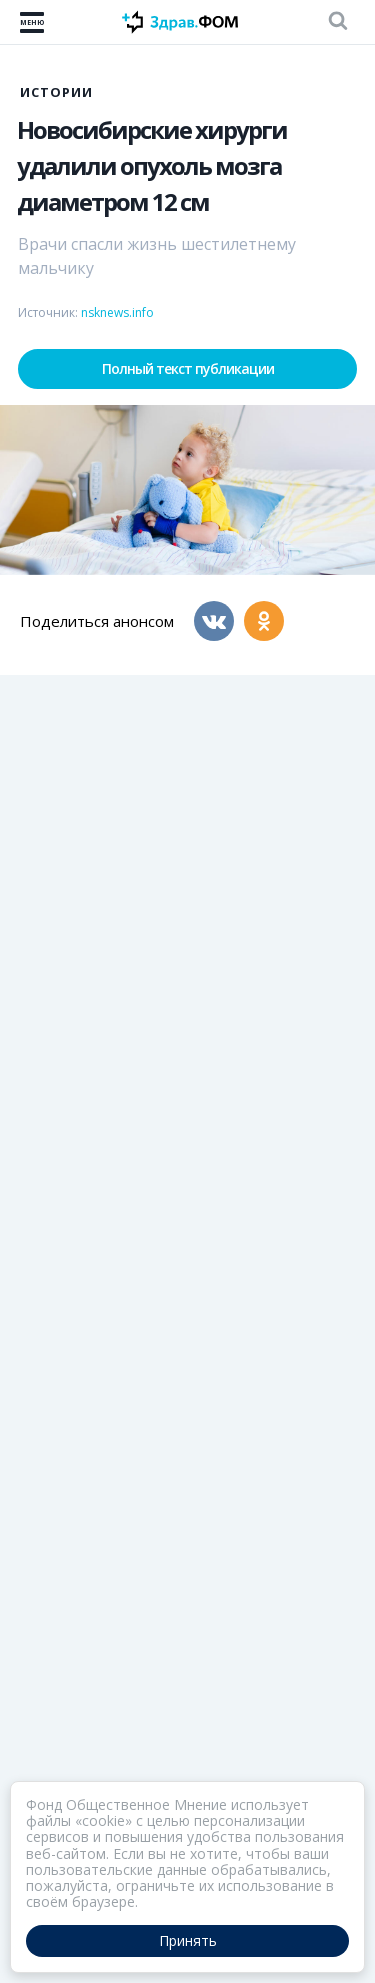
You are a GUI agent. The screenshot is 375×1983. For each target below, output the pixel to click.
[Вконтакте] (214, 621)
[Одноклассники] (264, 621)
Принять (188, 1940)
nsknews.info (117, 312)
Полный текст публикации (188, 368)
